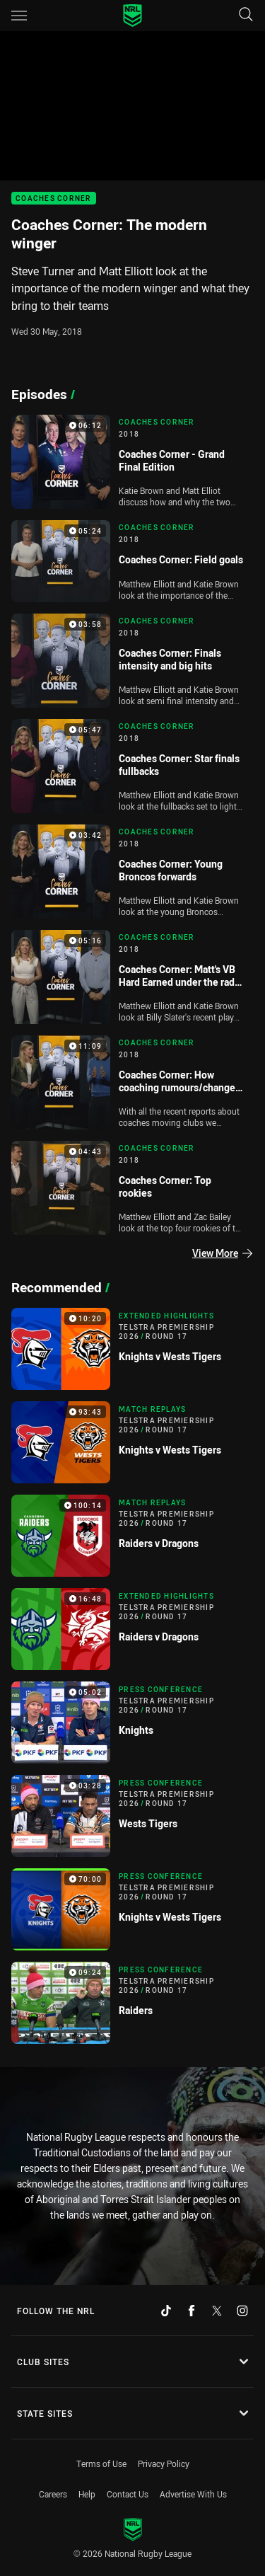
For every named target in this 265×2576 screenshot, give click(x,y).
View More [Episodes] (222, 1253)
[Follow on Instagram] (242, 2310)
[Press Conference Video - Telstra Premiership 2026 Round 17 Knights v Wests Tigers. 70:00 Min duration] (132, 1909)
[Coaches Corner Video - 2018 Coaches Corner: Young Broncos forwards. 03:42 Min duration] (132, 871)
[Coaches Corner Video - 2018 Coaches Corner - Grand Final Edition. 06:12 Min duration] (132, 462)
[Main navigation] (19, 15)
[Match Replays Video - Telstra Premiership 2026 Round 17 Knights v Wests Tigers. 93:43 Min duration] (132, 1442)
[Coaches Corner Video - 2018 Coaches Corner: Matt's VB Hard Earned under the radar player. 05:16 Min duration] (132, 977)
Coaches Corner (54, 198)
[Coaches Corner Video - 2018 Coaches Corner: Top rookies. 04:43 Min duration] (132, 1188)
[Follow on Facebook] (191, 2310)
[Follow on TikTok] (166, 2310)
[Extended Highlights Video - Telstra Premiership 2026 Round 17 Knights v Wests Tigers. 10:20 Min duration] (132, 1349)
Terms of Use (101, 2463)
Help (86, 2494)
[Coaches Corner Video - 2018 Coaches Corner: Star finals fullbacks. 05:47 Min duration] (132, 766)
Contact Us (127, 2494)
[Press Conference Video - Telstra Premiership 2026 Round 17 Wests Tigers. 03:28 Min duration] (132, 1816)
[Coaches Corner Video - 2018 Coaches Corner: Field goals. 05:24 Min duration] (132, 561)
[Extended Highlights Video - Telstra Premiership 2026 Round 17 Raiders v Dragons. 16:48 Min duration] (132, 1629)
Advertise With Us (193, 2494)
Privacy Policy (163, 2463)
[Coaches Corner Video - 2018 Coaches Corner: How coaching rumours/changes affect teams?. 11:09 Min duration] (132, 1082)
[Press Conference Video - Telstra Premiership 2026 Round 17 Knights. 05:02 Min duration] (132, 1722)
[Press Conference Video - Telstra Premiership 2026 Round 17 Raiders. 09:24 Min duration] (132, 2003)
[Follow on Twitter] (217, 2310)
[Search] (246, 15)
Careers (53, 2494)
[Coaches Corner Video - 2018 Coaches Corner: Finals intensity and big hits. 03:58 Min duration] (132, 661)
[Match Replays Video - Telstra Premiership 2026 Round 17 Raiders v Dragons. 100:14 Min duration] (132, 1536)
